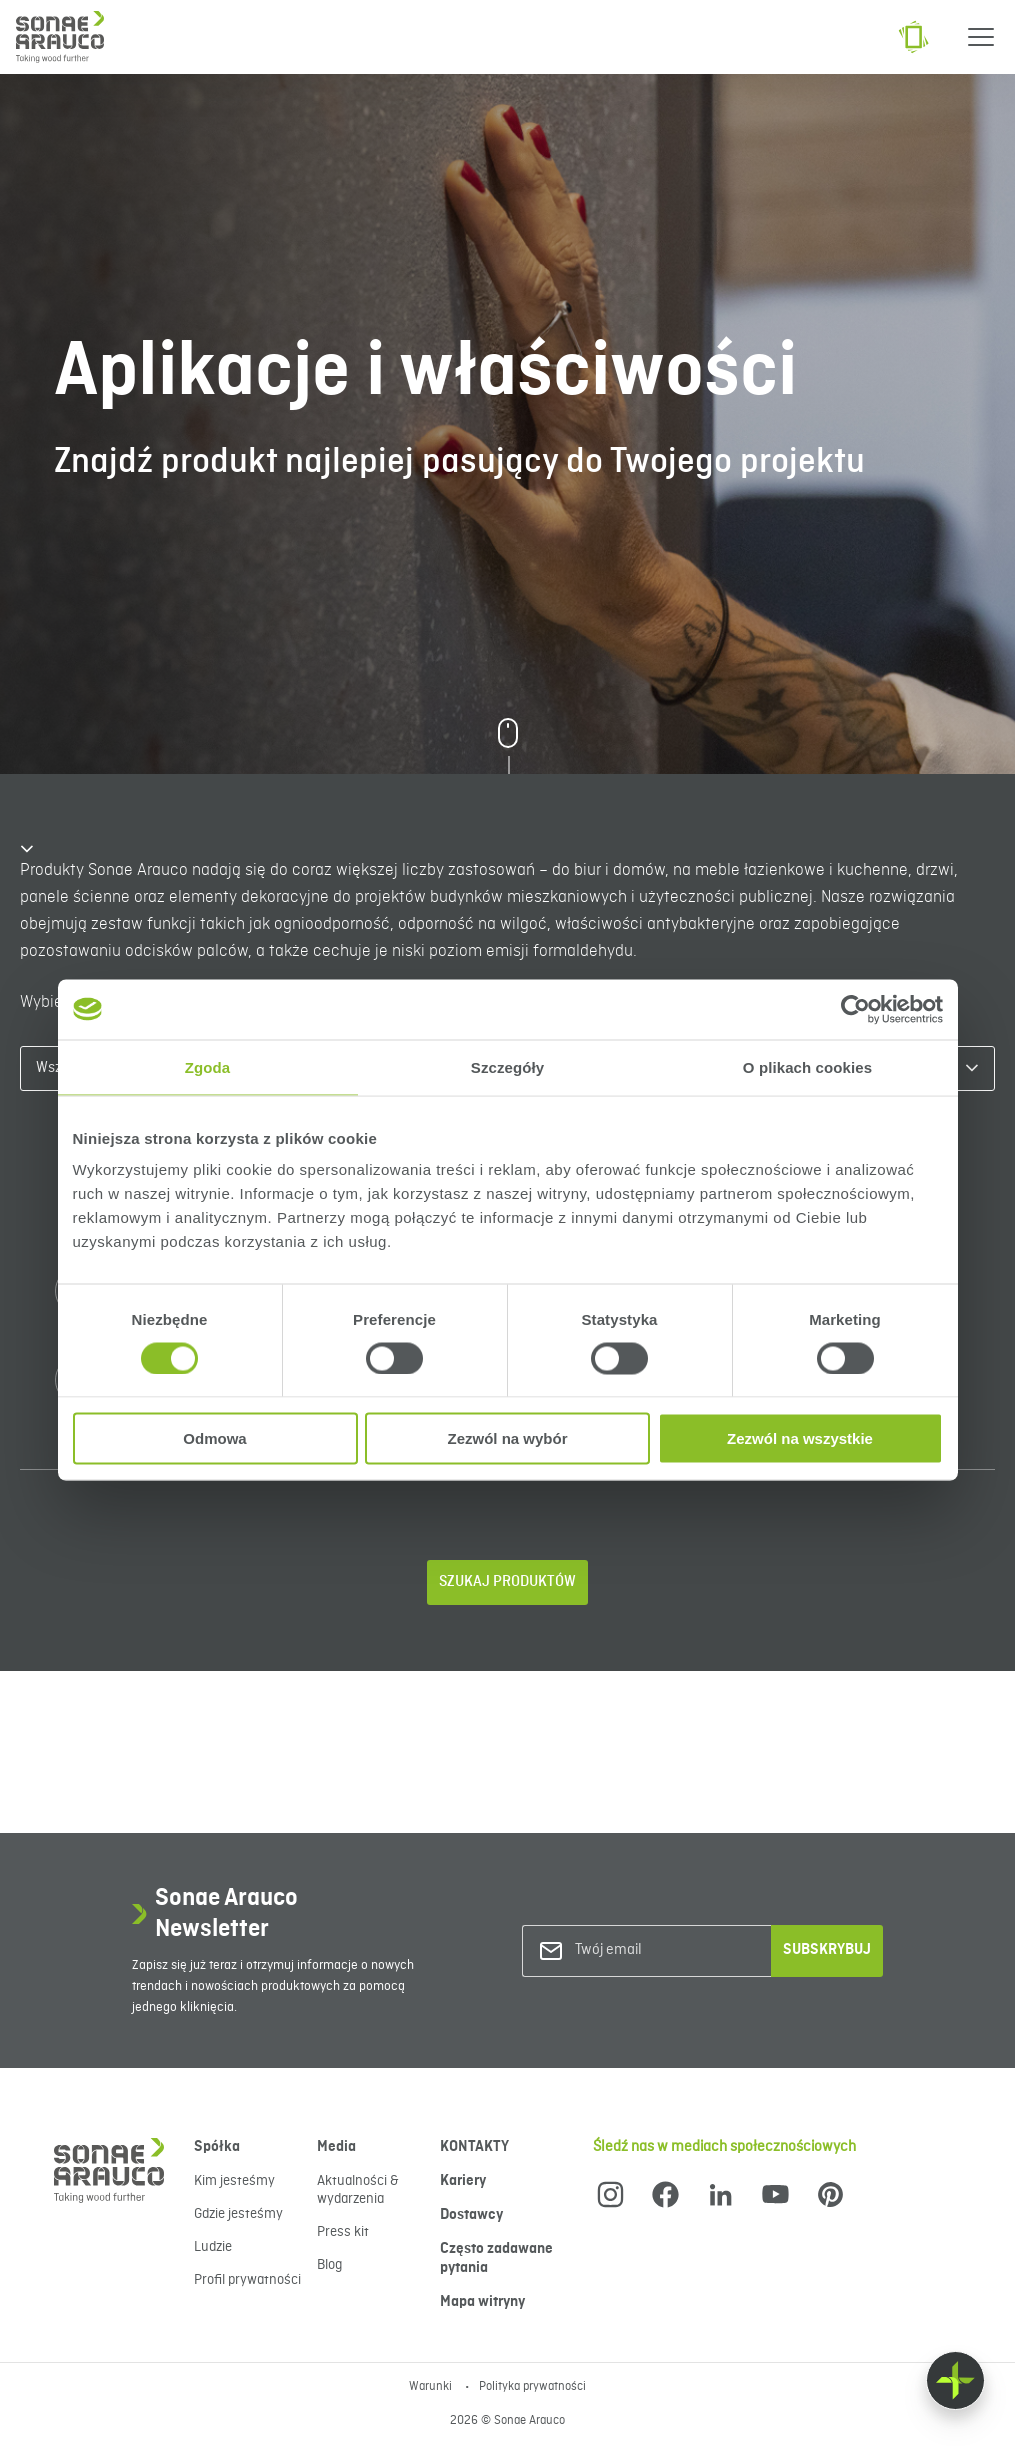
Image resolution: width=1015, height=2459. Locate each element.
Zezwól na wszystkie (800, 1438)
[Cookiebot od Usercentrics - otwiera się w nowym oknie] (855, 1009)
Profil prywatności (247, 2280)
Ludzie (213, 2247)
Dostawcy (471, 2215)
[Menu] (981, 37)
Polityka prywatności (532, 2387)
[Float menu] (955, 2380)
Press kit (343, 2232)
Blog (329, 2265)
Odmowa (214, 1438)
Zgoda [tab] (208, 1066)
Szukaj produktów (507, 1582)
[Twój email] (656, 1950)
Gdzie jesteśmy (238, 2214)
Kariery (463, 2181)
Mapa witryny (482, 2302)
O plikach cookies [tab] (807, 1066)
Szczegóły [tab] (507, 1066)
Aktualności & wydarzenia (358, 2190)
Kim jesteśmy (234, 2181)
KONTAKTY (474, 2147)
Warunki (432, 2387)
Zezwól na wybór (507, 1438)
